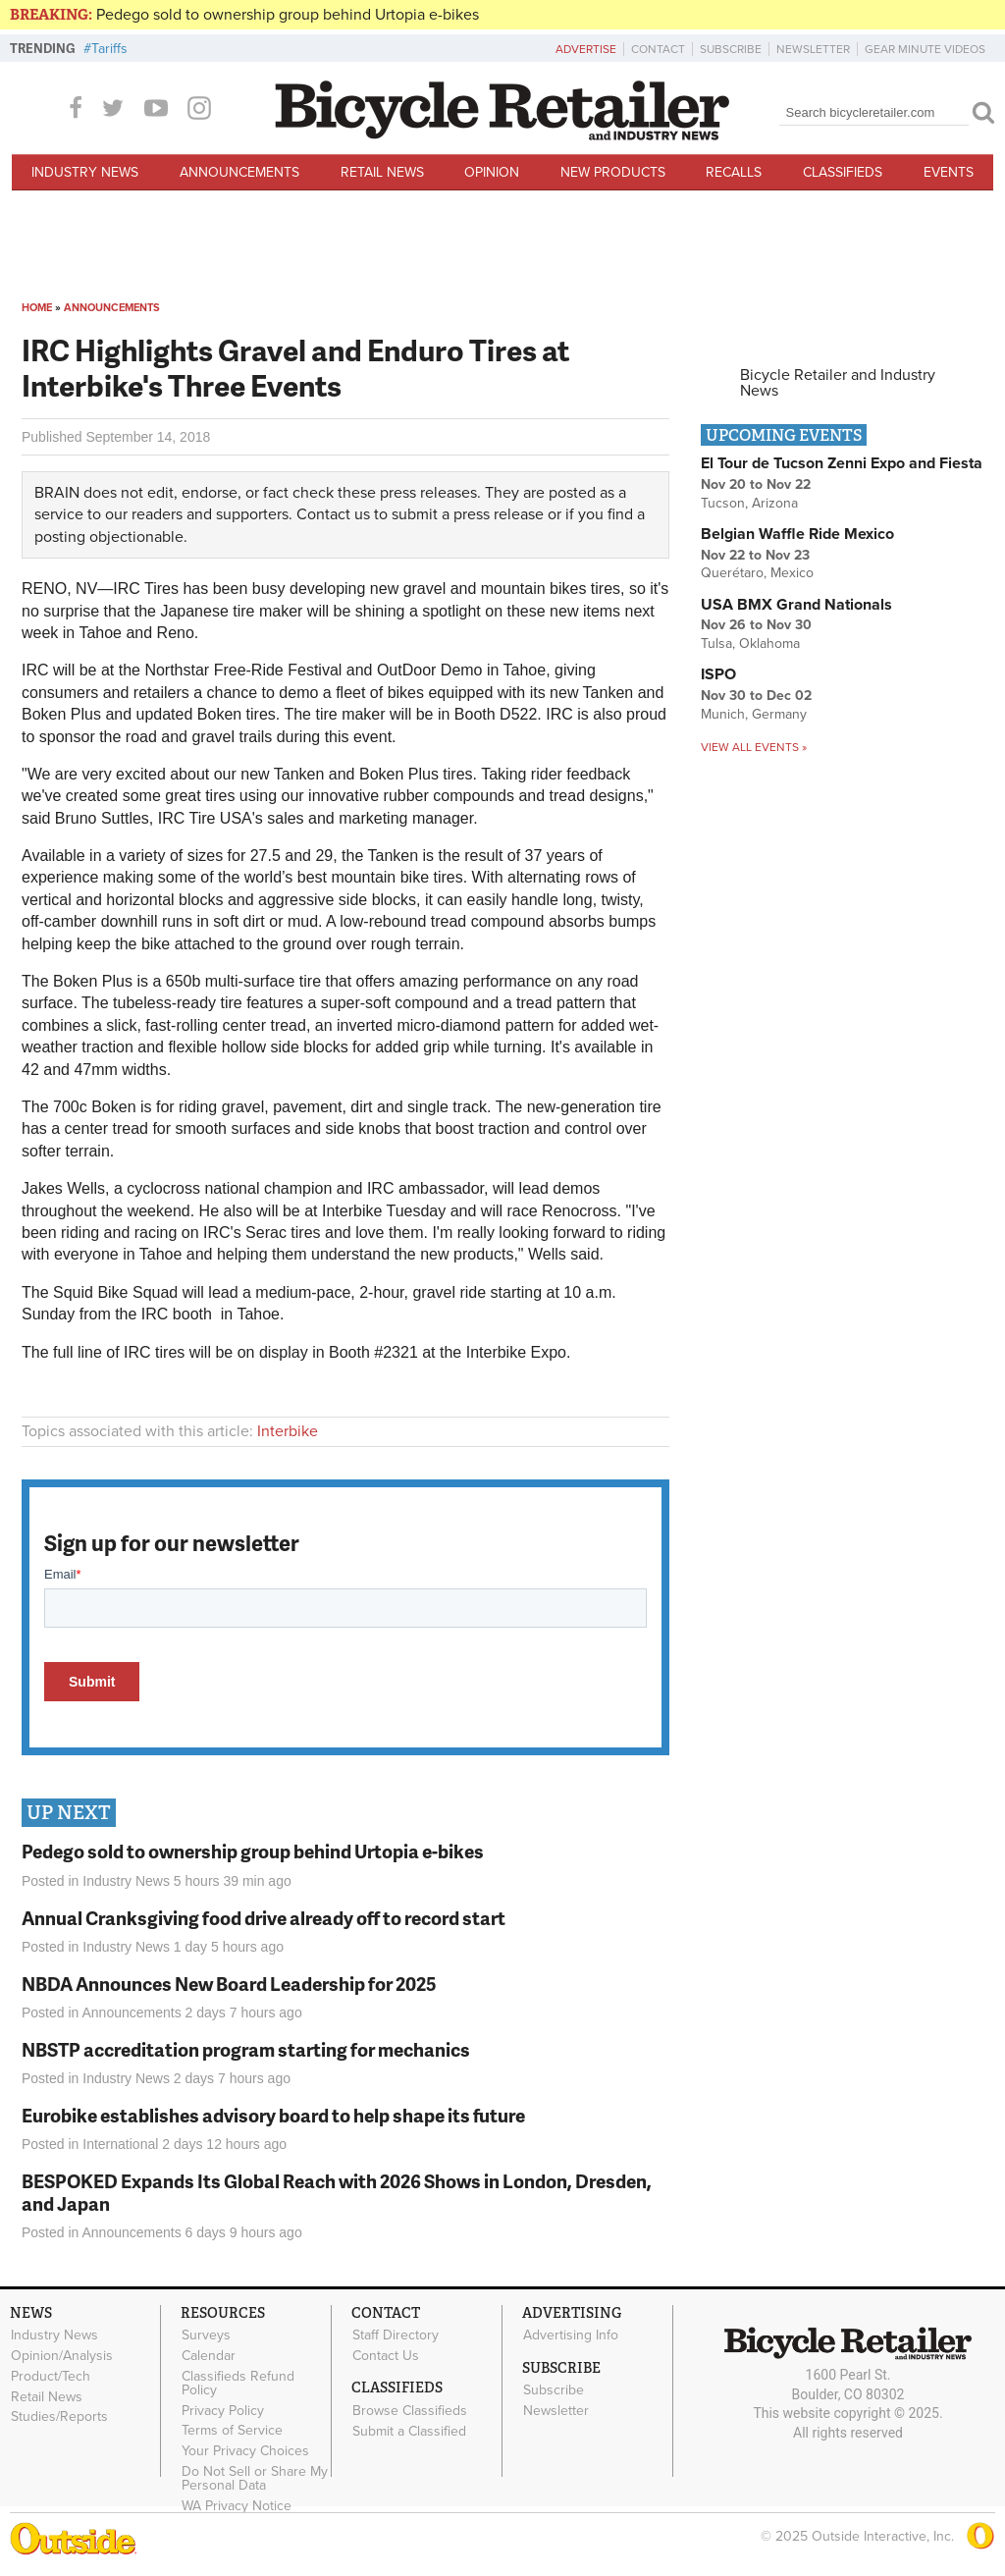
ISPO (718, 674)
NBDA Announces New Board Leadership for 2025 (229, 1983)
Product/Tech (50, 2376)
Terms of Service (232, 2431)
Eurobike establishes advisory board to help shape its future (273, 2115)
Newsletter (813, 49)
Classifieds (842, 172)
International (120, 2144)
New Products (612, 172)
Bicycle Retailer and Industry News (837, 383)
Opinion (491, 172)
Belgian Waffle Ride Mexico (797, 534)
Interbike (287, 1431)
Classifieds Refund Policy (238, 2382)
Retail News (382, 172)
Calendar (209, 2356)
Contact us (333, 514)
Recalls (734, 172)
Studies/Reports (59, 2417)
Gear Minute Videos (925, 49)
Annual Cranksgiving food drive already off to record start (263, 1918)
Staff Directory (395, 2335)
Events (949, 172)
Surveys (206, 2335)
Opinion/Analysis (62, 2356)
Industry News (84, 172)
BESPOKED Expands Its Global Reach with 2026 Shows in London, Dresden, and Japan (337, 2192)
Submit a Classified (409, 2431)
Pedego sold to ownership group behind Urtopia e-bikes (287, 15)
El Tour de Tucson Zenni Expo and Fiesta (841, 463)
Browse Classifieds (409, 2410)
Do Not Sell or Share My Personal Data (255, 2478)
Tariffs (109, 48)
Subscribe (731, 49)
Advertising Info (570, 2335)
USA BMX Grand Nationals (796, 605)
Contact (658, 49)
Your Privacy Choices (245, 2451)
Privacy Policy (223, 2410)
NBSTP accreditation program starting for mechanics (246, 2049)
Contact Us (385, 2356)
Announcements (239, 172)
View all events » (754, 747)
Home (37, 307)
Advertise (585, 49)
